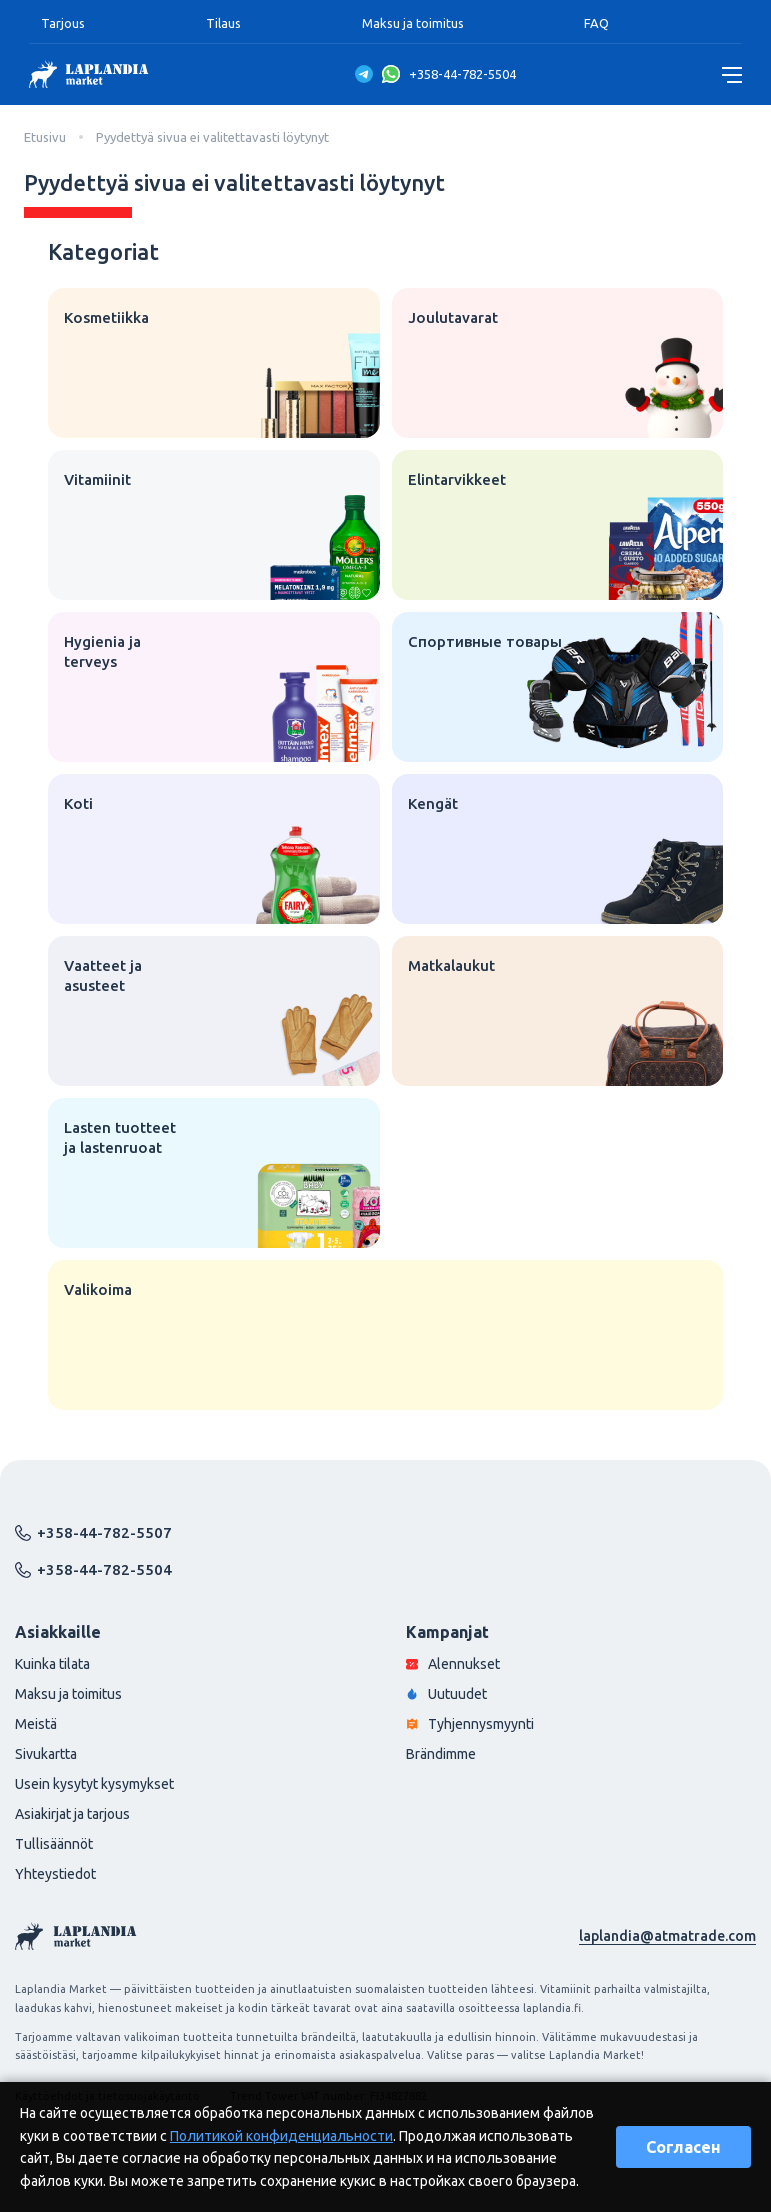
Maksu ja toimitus (413, 23)
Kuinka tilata (52, 1664)
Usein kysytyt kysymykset (94, 1784)
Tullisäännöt (54, 1844)
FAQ (596, 23)
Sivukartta (46, 1754)
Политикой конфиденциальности (281, 2136)
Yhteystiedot (55, 1874)
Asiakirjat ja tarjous (72, 1814)
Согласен (683, 2147)
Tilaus (223, 23)
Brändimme (441, 1754)
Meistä (36, 1724)
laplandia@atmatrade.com (667, 1936)
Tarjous (63, 23)
